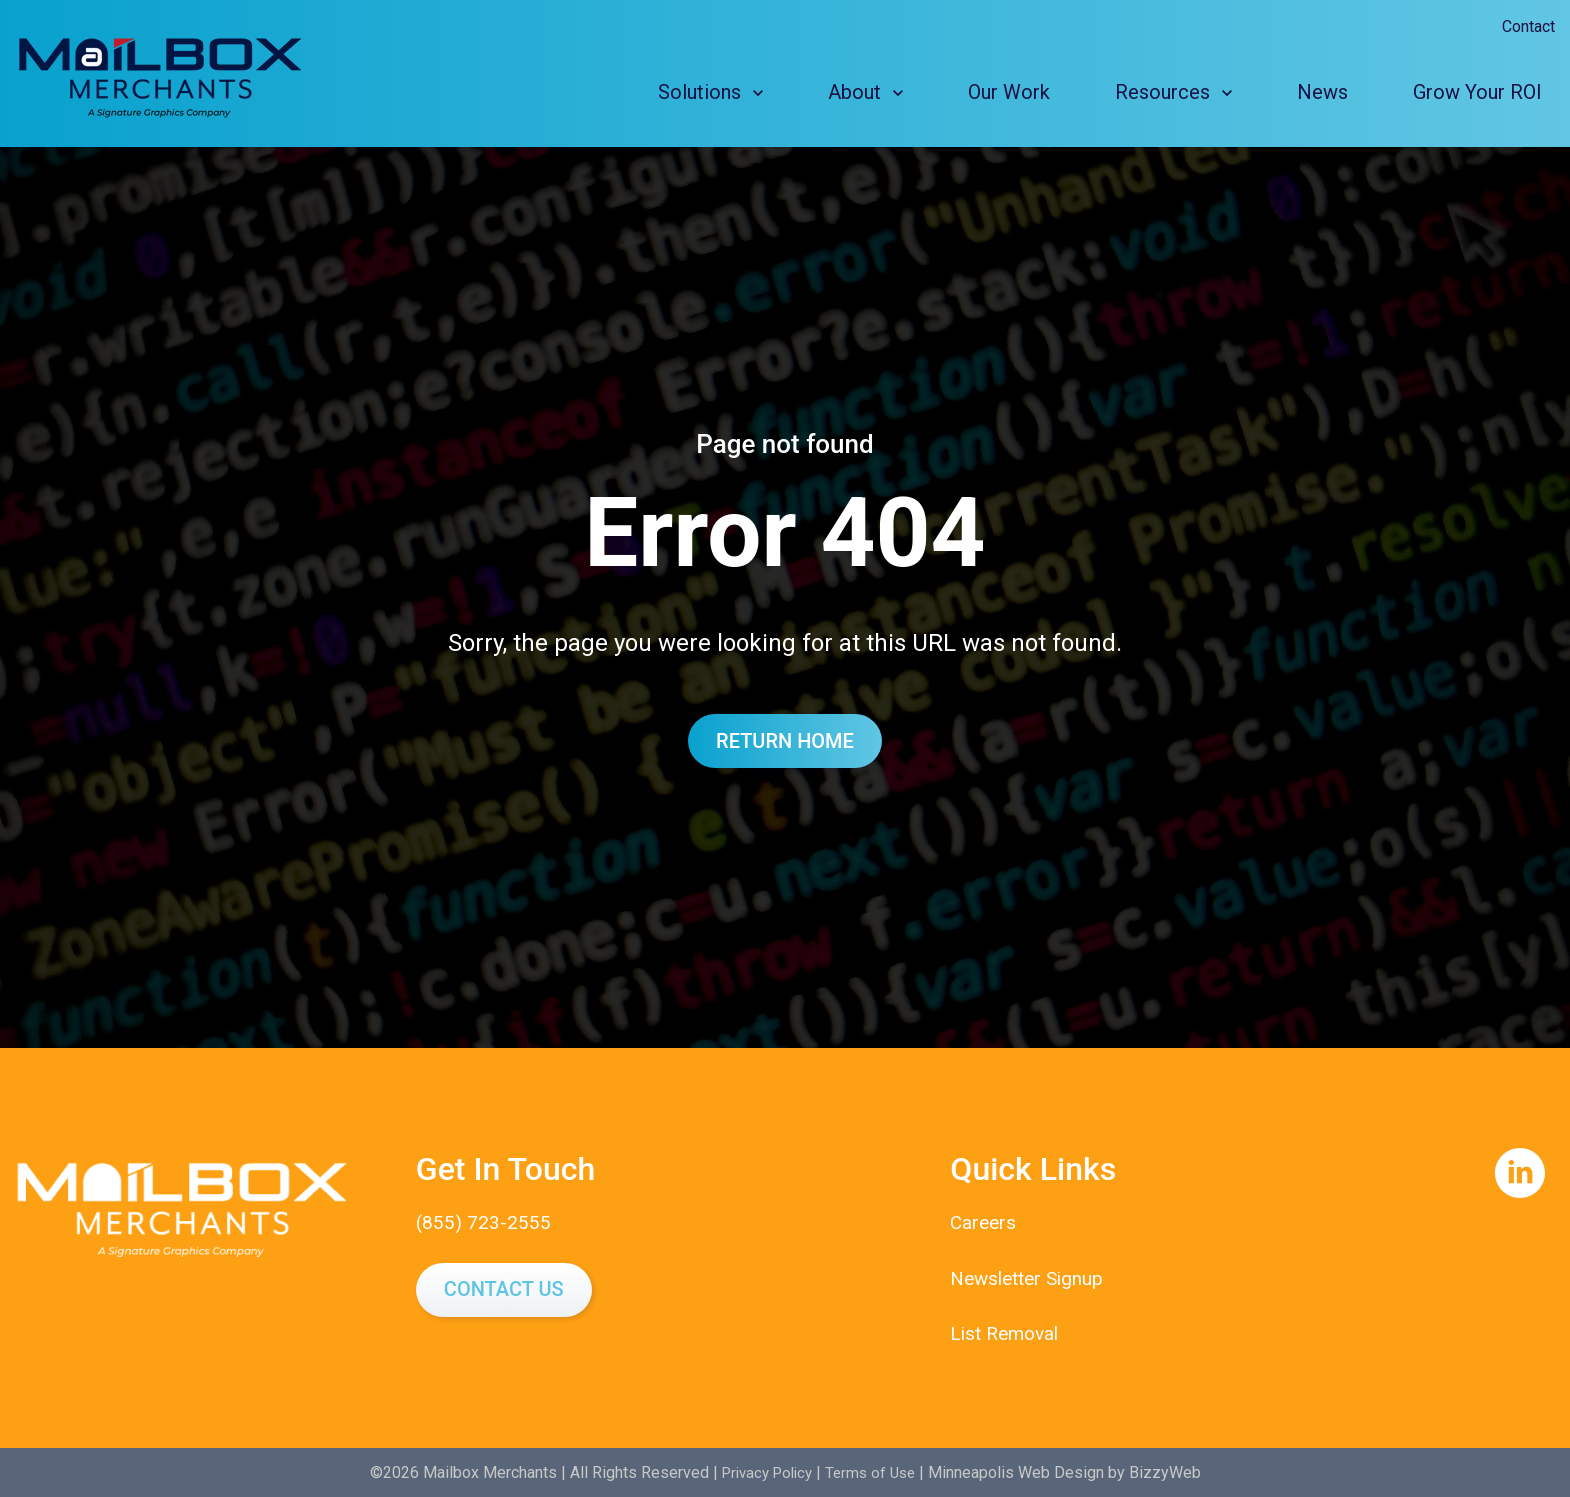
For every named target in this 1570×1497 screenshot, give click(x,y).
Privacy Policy (764, 1471)
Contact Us (504, 1289)
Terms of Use (874, 1471)
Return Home (785, 741)
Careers (984, 1222)
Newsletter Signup (1031, 1277)
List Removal (1008, 1332)
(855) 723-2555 (484, 1222)
